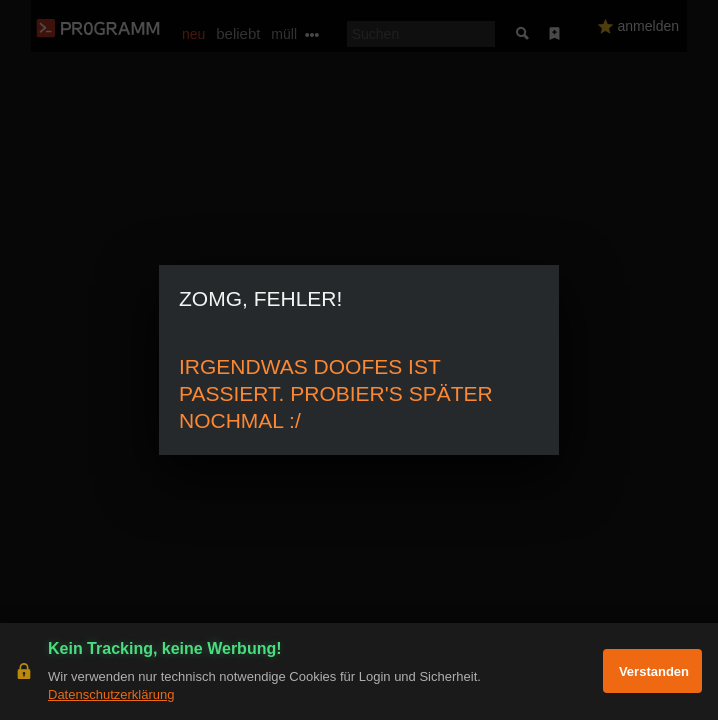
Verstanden (654, 671)
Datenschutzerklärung (111, 694)
